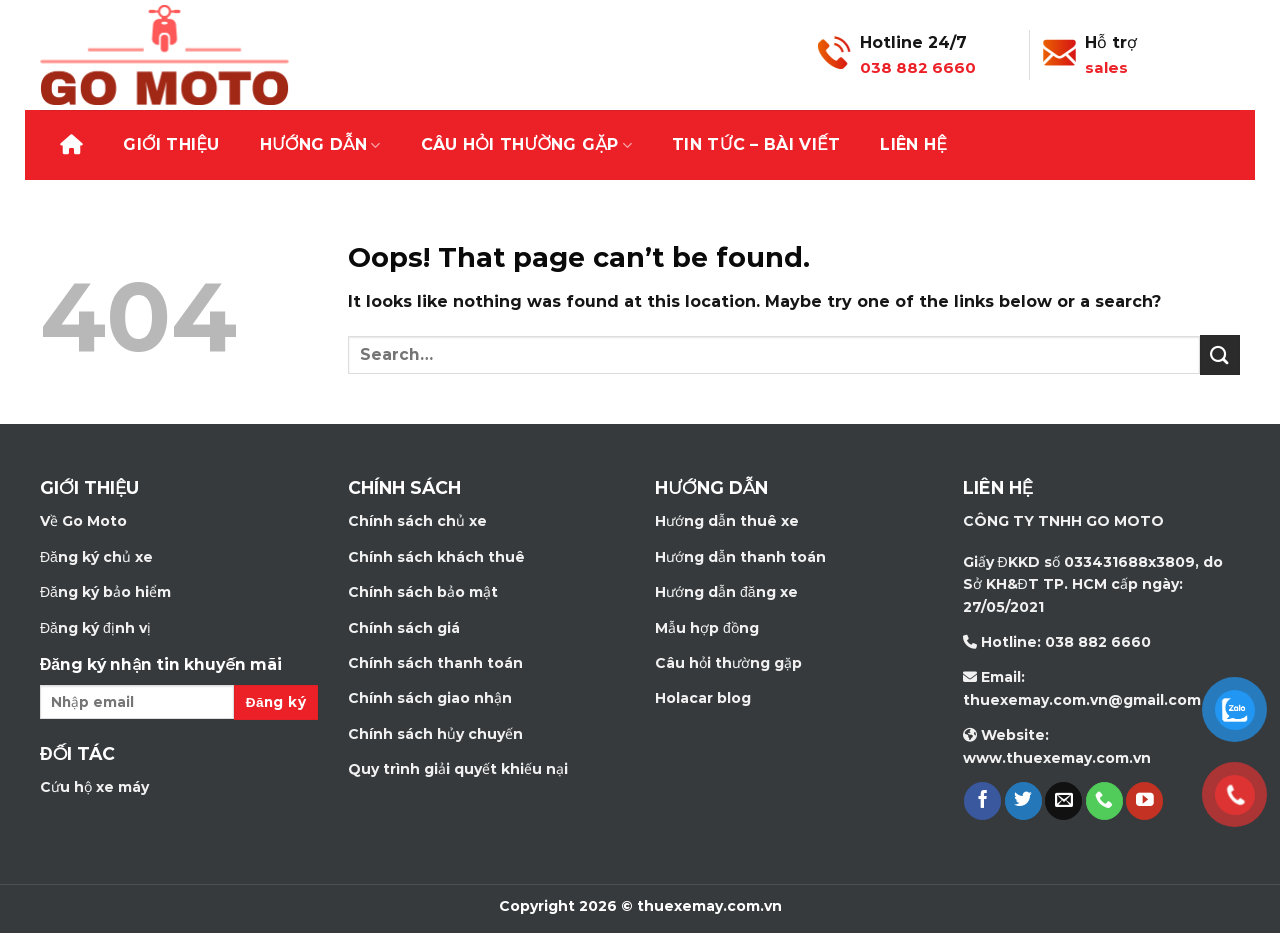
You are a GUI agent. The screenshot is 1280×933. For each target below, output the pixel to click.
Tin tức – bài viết (756, 144)
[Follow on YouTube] (1144, 801)
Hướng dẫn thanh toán (740, 557)
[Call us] (1104, 801)
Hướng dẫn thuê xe (727, 521)
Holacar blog (703, 698)
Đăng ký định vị (95, 628)
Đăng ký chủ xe (96, 557)
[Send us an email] (1063, 801)
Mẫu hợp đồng (707, 628)
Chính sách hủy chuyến (435, 734)
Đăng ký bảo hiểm (105, 592)
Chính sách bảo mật (423, 592)
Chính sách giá (404, 628)
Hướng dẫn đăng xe (726, 592)
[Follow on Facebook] (982, 801)
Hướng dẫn (320, 145)
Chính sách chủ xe (417, 521)
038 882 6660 (918, 67)
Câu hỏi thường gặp (526, 145)
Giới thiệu (171, 144)
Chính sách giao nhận (430, 698)
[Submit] (1220, 354)
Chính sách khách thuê (436, 557)
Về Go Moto (83, 521)
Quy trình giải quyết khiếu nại (458, 769)
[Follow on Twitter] (1023, 801)
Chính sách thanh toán (435, 663)
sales (1106, 67)
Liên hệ (913, 144)
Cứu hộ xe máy (94, 787)
